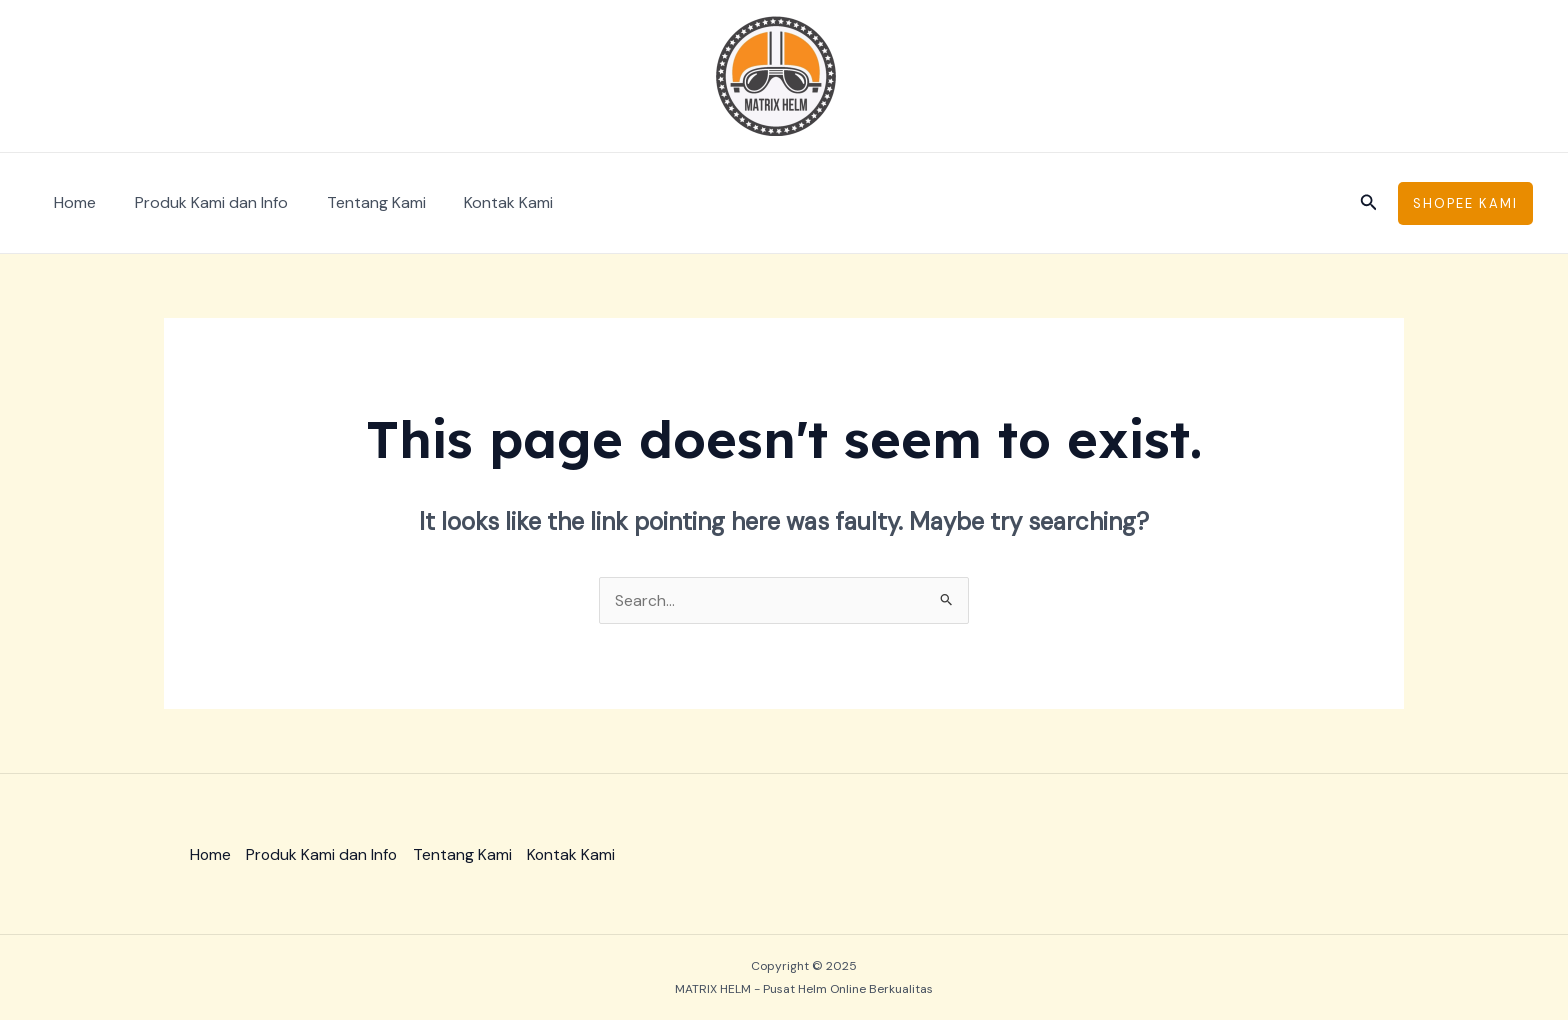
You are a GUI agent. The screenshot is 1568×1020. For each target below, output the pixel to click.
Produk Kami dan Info (201, 202)
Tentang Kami (359, 202)
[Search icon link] (1369, 203)
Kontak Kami (485, 202)
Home (72, 202)
